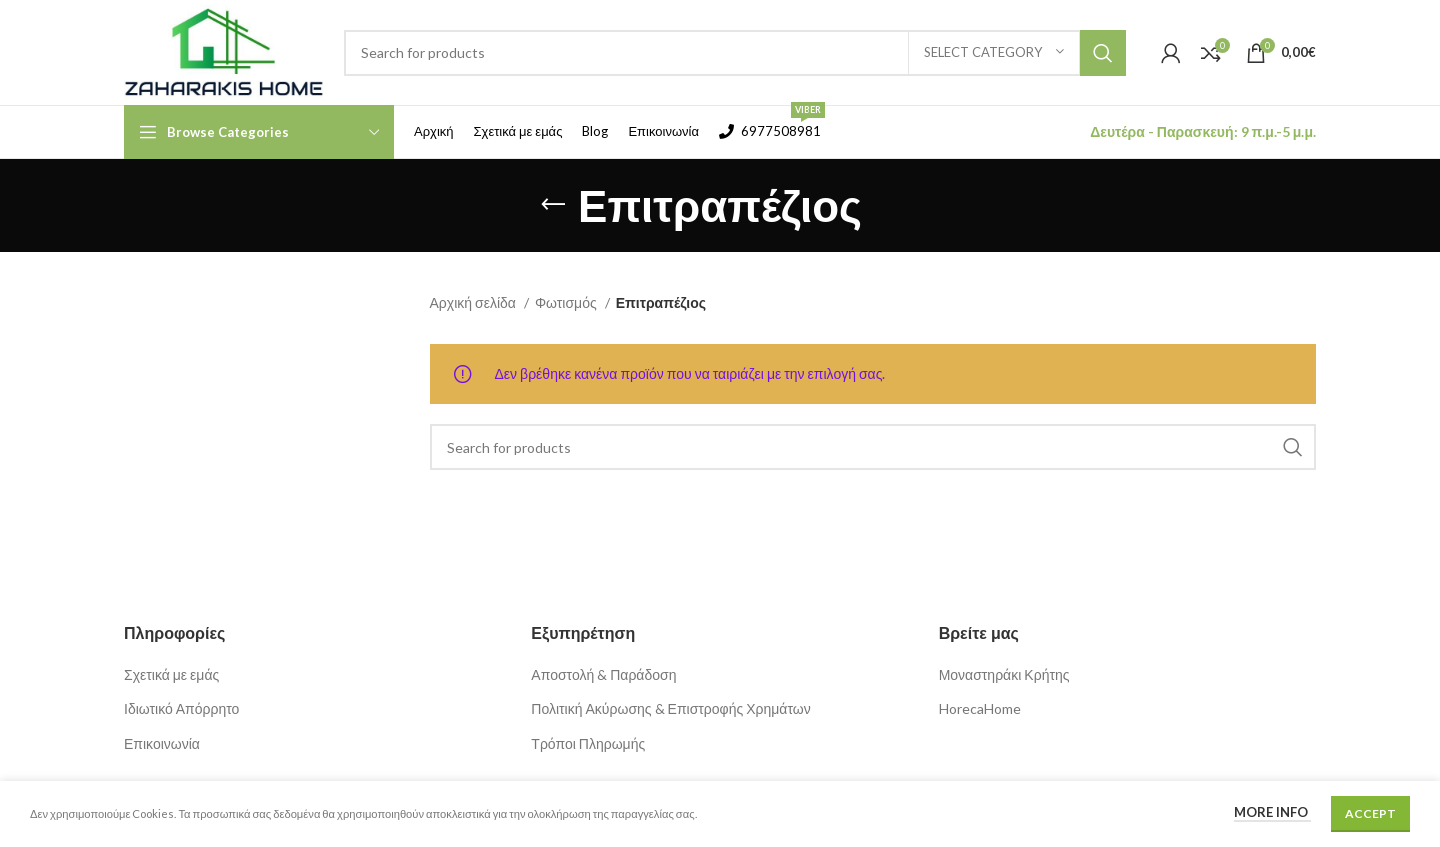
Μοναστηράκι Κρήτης (1004, 674)
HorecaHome (980, 708)
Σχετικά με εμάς (171, 674)
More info (1272, 812)
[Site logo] (224, 50)
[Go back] (553, 205)
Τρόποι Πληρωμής (588, 743)
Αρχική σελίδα (474, 302)
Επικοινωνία (162, 743)
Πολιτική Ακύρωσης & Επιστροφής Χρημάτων (670, 708)
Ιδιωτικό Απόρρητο (181, 708)
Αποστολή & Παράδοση (603, 674)
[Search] (735, 53)
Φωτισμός (567, 302)
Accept (1370, 813)
